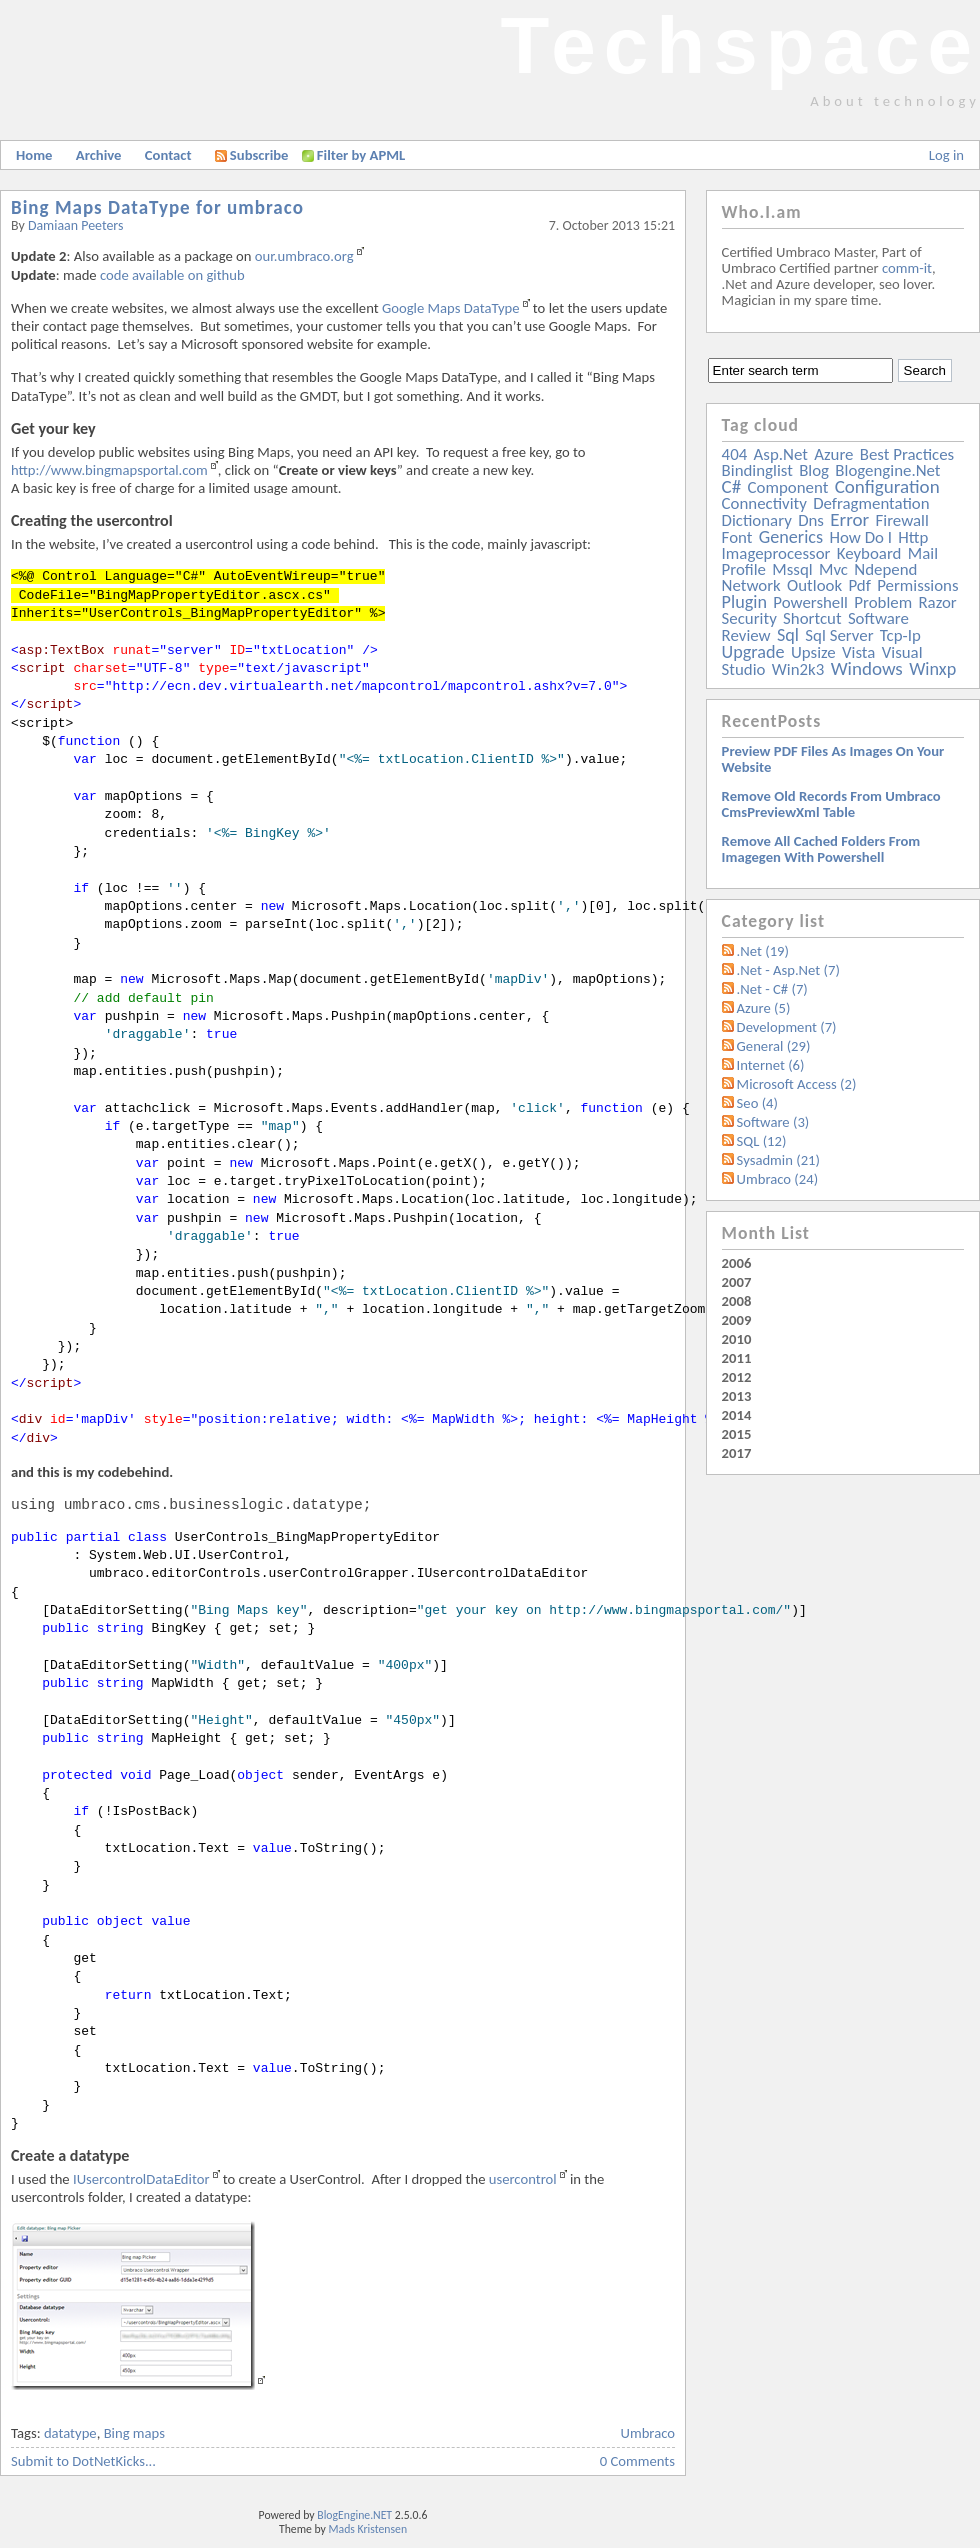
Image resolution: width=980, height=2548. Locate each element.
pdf (859, 585)
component (788, 487)
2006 (737, 1263)
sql (788, 635)
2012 (737, 1377)
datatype (70, 2433)
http (913, 537)
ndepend (885, 569)
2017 (737, 1453)
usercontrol (523, 2179)
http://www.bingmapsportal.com (109, 470)
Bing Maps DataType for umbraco (157, 207)
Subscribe (252, 155)
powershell (810, 602)
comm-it (907, 268)
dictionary (757, 520)
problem (883, 602)
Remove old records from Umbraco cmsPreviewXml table (831, 804)
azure (833, 454)
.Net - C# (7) (772, 989)
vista (858, 652)
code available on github (172, 275)
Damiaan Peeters (76, 225)
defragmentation (871, 503)
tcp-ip (900, 635)
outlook (814, 585)
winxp (932, 669)
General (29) (774, 1046)
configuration (887, 486)
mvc (833, 569)
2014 (737, 1415)
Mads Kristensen (368, 2529)
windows (867, 668)
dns (811, 520)
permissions (917, 585)
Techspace (740, 45)
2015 (737, 1434)
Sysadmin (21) (778, 1160)
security (749, 618)
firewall (902, 520)
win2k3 (798, 669)
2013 (737, 1396)
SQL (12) (762, 1141)
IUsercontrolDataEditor (141, 2179)
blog (814, 470)
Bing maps (134, 2433)
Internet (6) (771, 1065)
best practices (907, 454)
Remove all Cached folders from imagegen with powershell (821, 849)
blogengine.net (887, 470)
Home (34, 155)
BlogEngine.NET (354, 2515)
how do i (860, 537)
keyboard (869, 553)
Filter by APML (361, 155)
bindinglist (757, 470)
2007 (737, 1282)
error (849, 519)
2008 (737, 1301)
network (751, 585)
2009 (737, 1320)
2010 (737, 1339)
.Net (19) (763, 951)
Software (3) (773, 1122)
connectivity (764, 503)
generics (791, 537)
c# (732, 486)
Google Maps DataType (451, 308)
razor (937, 602)
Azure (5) (764, 1008)
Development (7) (787, 1027)
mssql (792, 569)
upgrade (753, 652)
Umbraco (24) (778, 1179)
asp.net (781, 454)
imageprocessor (776, 553)
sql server (839, 635)
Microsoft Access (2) (797, 1084)
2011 (737, 1358)
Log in (946, 155)
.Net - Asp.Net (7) (788, 970)
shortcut (812, 618)
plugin (744, 602)
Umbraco (648, 2433)
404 (735, 454)
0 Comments (637, 2461)
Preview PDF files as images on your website (833, 759)
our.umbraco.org (304, 256)
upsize (813, 652)
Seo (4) (757, 1103)
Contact (168, 155)
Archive (99, 155)
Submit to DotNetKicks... (83, 2461)
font (737, 537)
